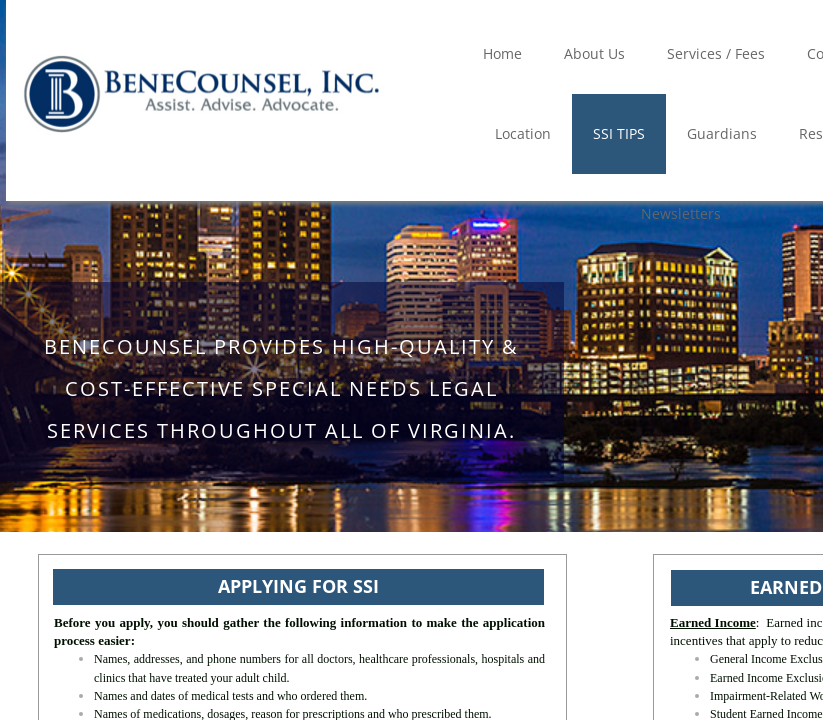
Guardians (722, 133)
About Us (594, 53)
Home (502, 53)
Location (523, 133)
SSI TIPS (619, 133)
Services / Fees (716, 53)
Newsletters (681, 213)
